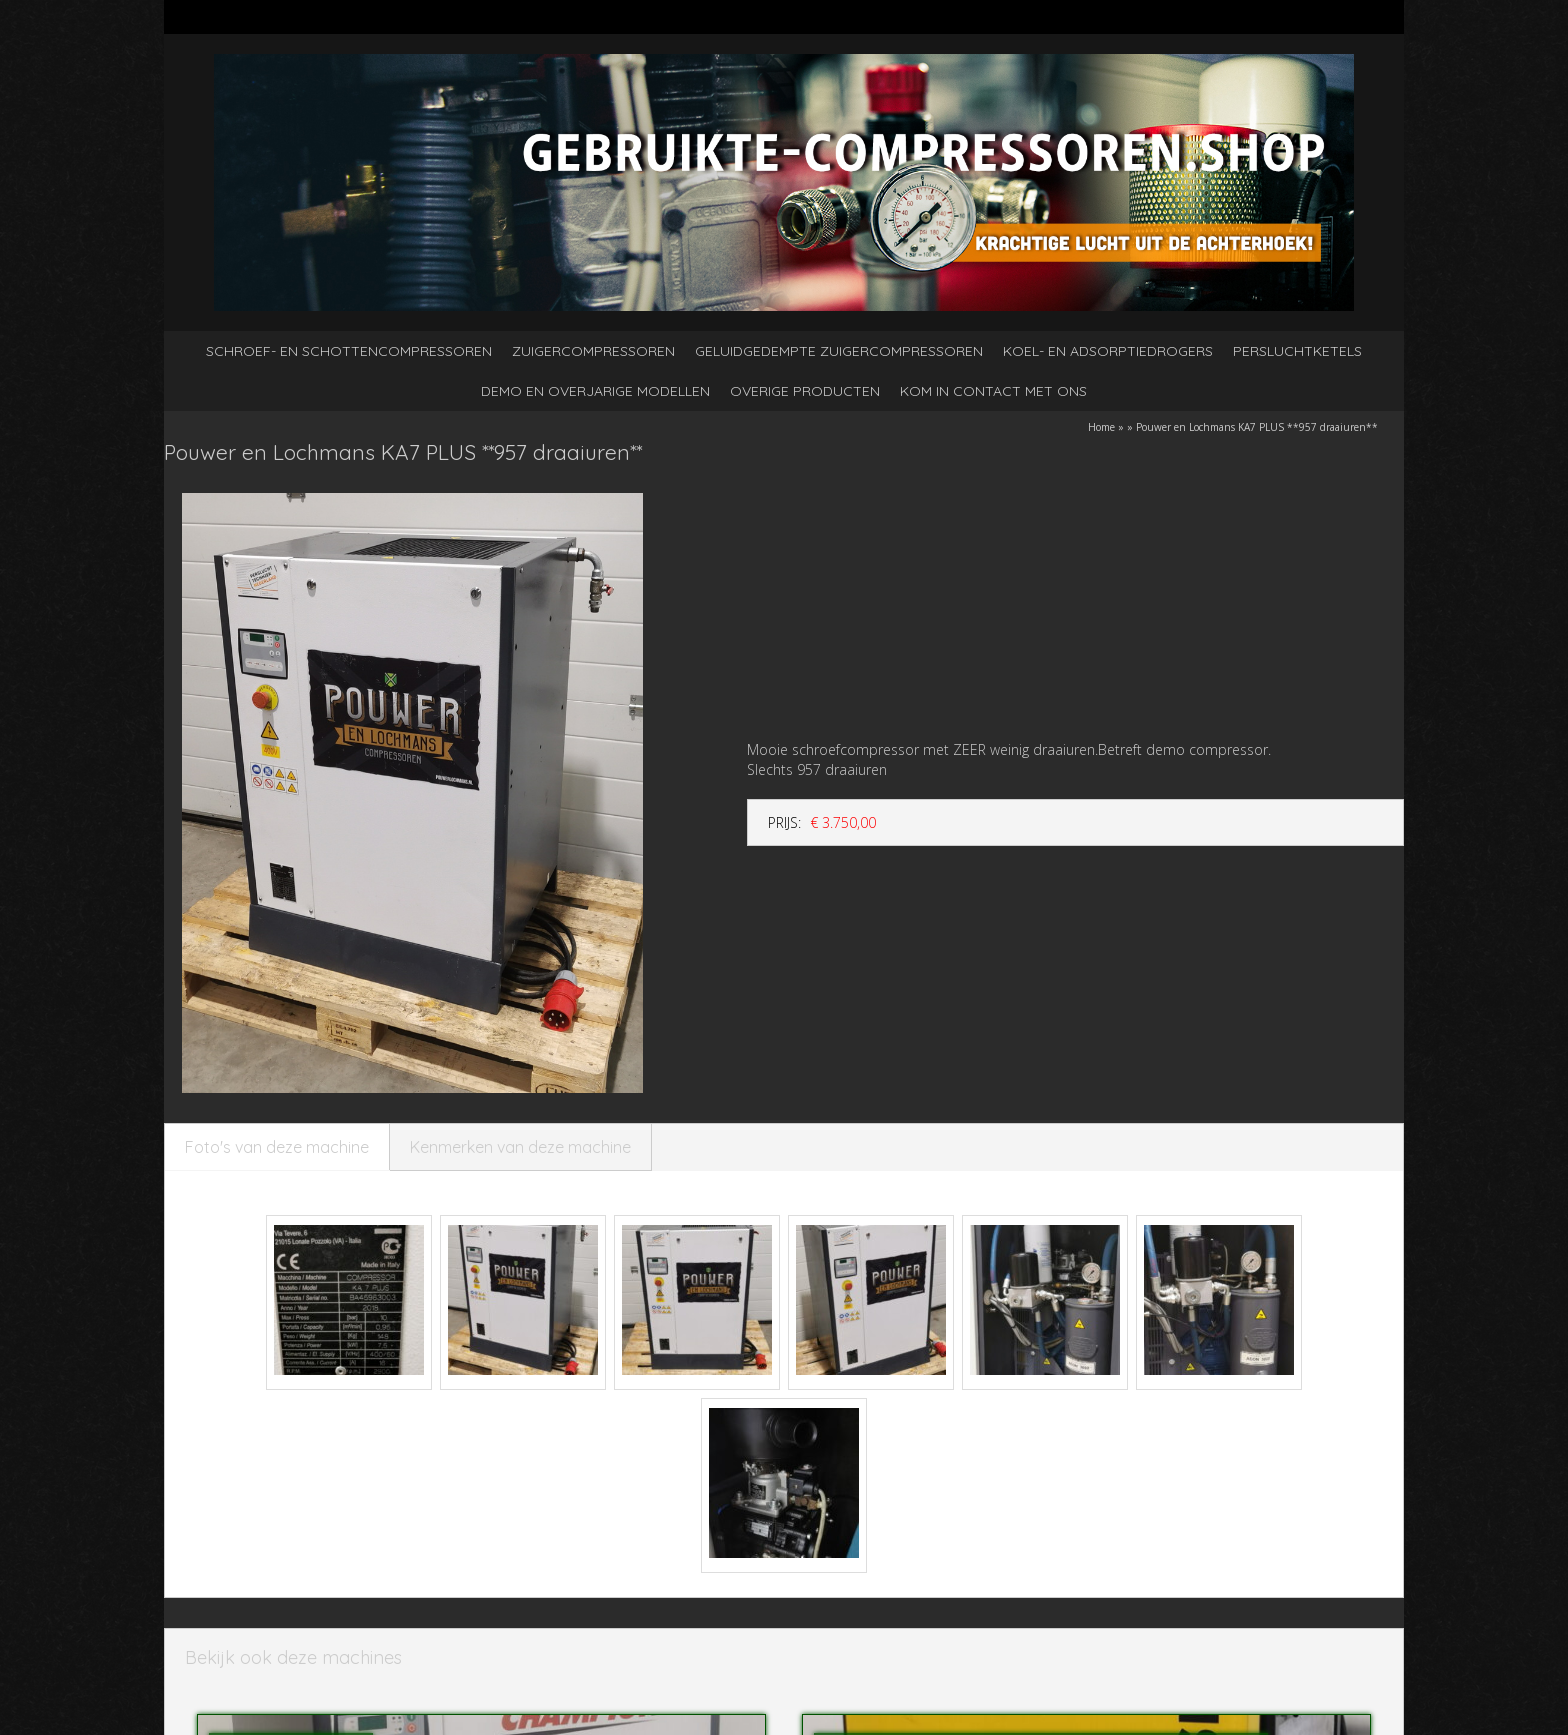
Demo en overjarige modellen (595, 391)
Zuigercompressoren (593, 351)
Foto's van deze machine (277, 1147)
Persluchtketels (1297, 351)
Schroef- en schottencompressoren (349, 351)
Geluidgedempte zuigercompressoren (839, 351)
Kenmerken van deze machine (520, 1147)
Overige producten (805, 391)
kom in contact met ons (993, 391)
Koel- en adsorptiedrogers (1108, 351)
